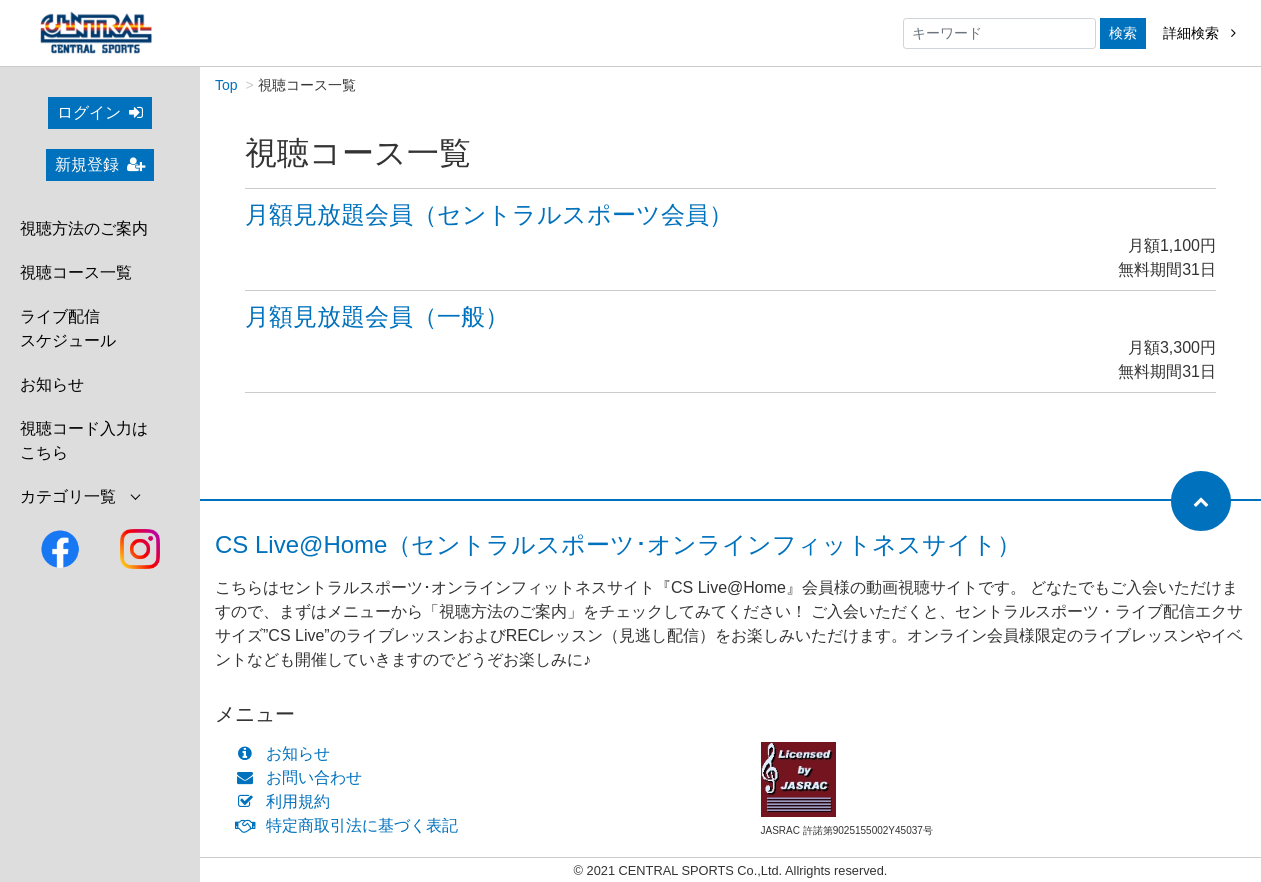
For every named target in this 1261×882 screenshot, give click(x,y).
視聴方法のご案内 (84, 228)
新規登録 (100, 164)
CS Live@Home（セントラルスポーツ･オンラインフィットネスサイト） (618, 544)
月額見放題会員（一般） (377, 316)
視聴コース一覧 (76, 272)
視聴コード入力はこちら (84, 440)
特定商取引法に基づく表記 (351, 825)
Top (226, 85)
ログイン (100, 112)
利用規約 (287, 801)
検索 (1123, 33)
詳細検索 (1199, 33)
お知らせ (52, 384)
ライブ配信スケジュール (68, 328)
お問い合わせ (303, 777)
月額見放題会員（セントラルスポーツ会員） (489, 214)
